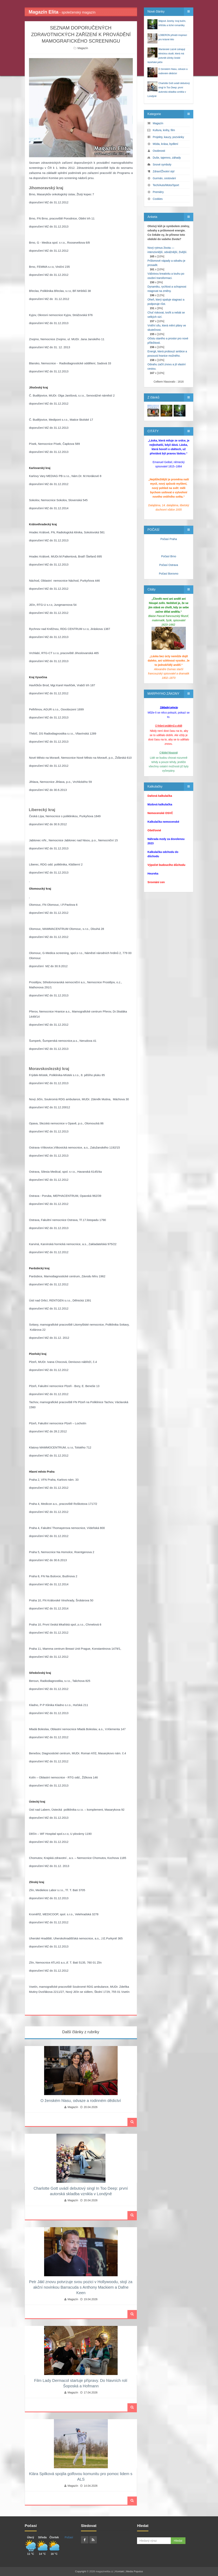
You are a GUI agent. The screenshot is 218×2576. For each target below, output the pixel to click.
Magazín (82, 48)
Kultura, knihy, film (164, 130)
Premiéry (158, 192)
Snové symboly (162, 164)
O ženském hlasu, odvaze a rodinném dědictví (81, 2100)
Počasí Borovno (168, 573)
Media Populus (134, 2571)
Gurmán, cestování (164, 178)
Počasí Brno (168, 556)
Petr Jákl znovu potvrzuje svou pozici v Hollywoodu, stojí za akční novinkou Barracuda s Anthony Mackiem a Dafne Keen (80, 2287)
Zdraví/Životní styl (163, 171)
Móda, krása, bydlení (165, 143)
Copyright (80, 2571)
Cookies (158, 198)
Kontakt (119, 2571)
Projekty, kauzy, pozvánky (168, 137)
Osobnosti (159, 150)
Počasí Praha (168, 539)
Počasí (69, 2537)
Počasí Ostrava (168, 565)
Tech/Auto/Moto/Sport (166, 185)
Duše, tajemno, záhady (167, 157)
